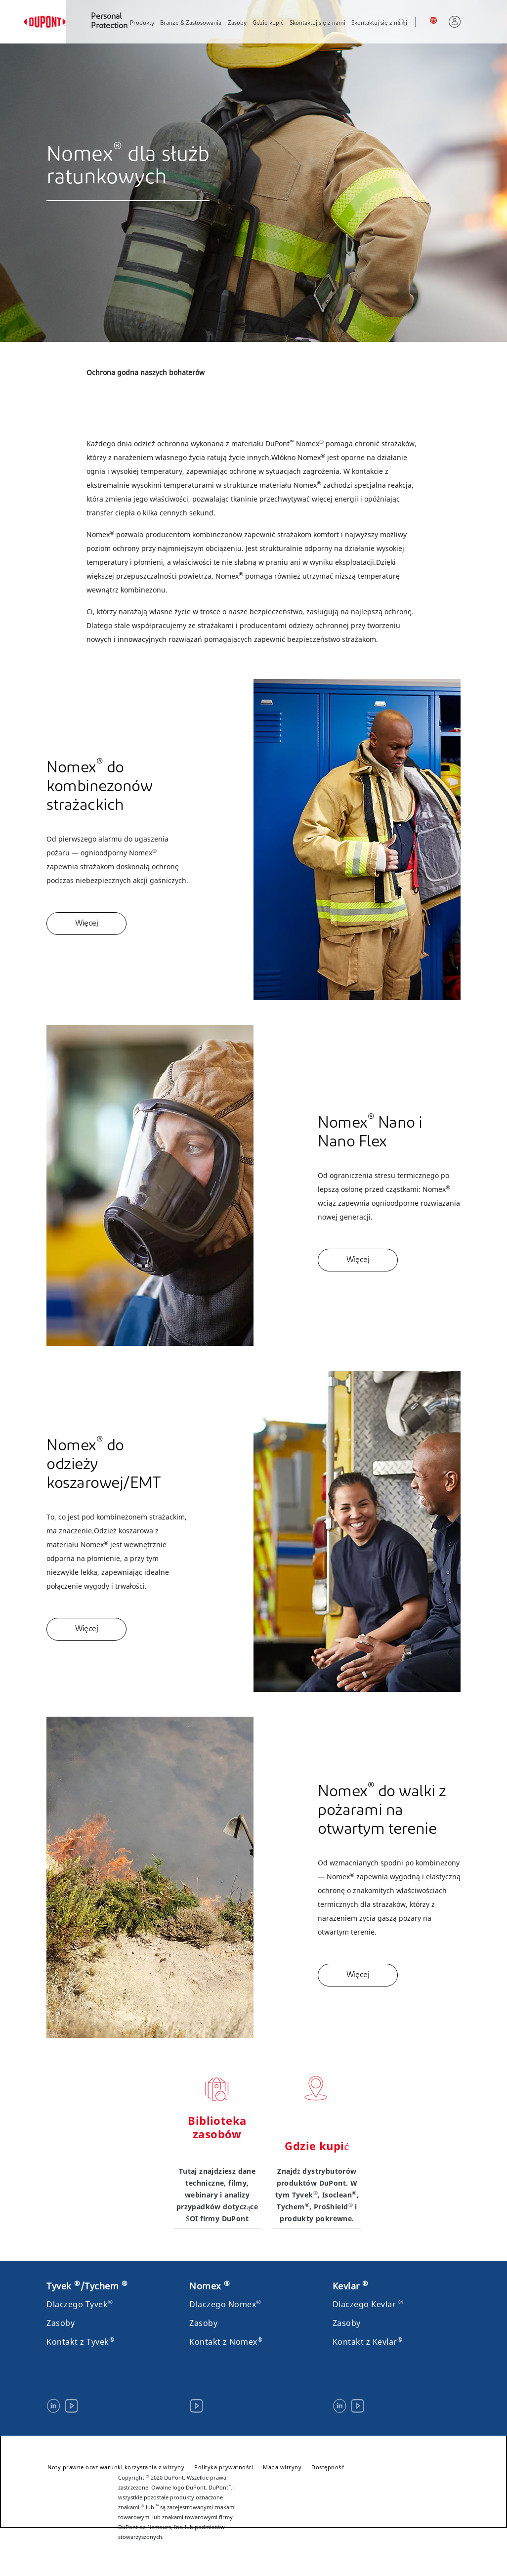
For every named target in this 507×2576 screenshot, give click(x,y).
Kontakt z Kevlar (368, 2341)
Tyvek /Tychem (86, 2286)
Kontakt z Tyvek (80, 2341)
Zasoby (237, 23)
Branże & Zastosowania (190, 23)
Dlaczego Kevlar (368, 2304)
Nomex (209, 2286)
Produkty (142, 23)
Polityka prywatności (223, 2467)
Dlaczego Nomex (225, 2304)
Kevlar (351, 2286)
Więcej (86, 924)
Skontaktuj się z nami (317, 23)
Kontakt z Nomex (225, 2341)
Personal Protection (109, 21)
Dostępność (327, 2467)
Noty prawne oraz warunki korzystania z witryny (115, 2467)
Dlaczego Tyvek (79, 2304)
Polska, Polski (435, 20)
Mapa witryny (282, 2467)
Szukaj (412, 23)
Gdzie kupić (268, 23)
